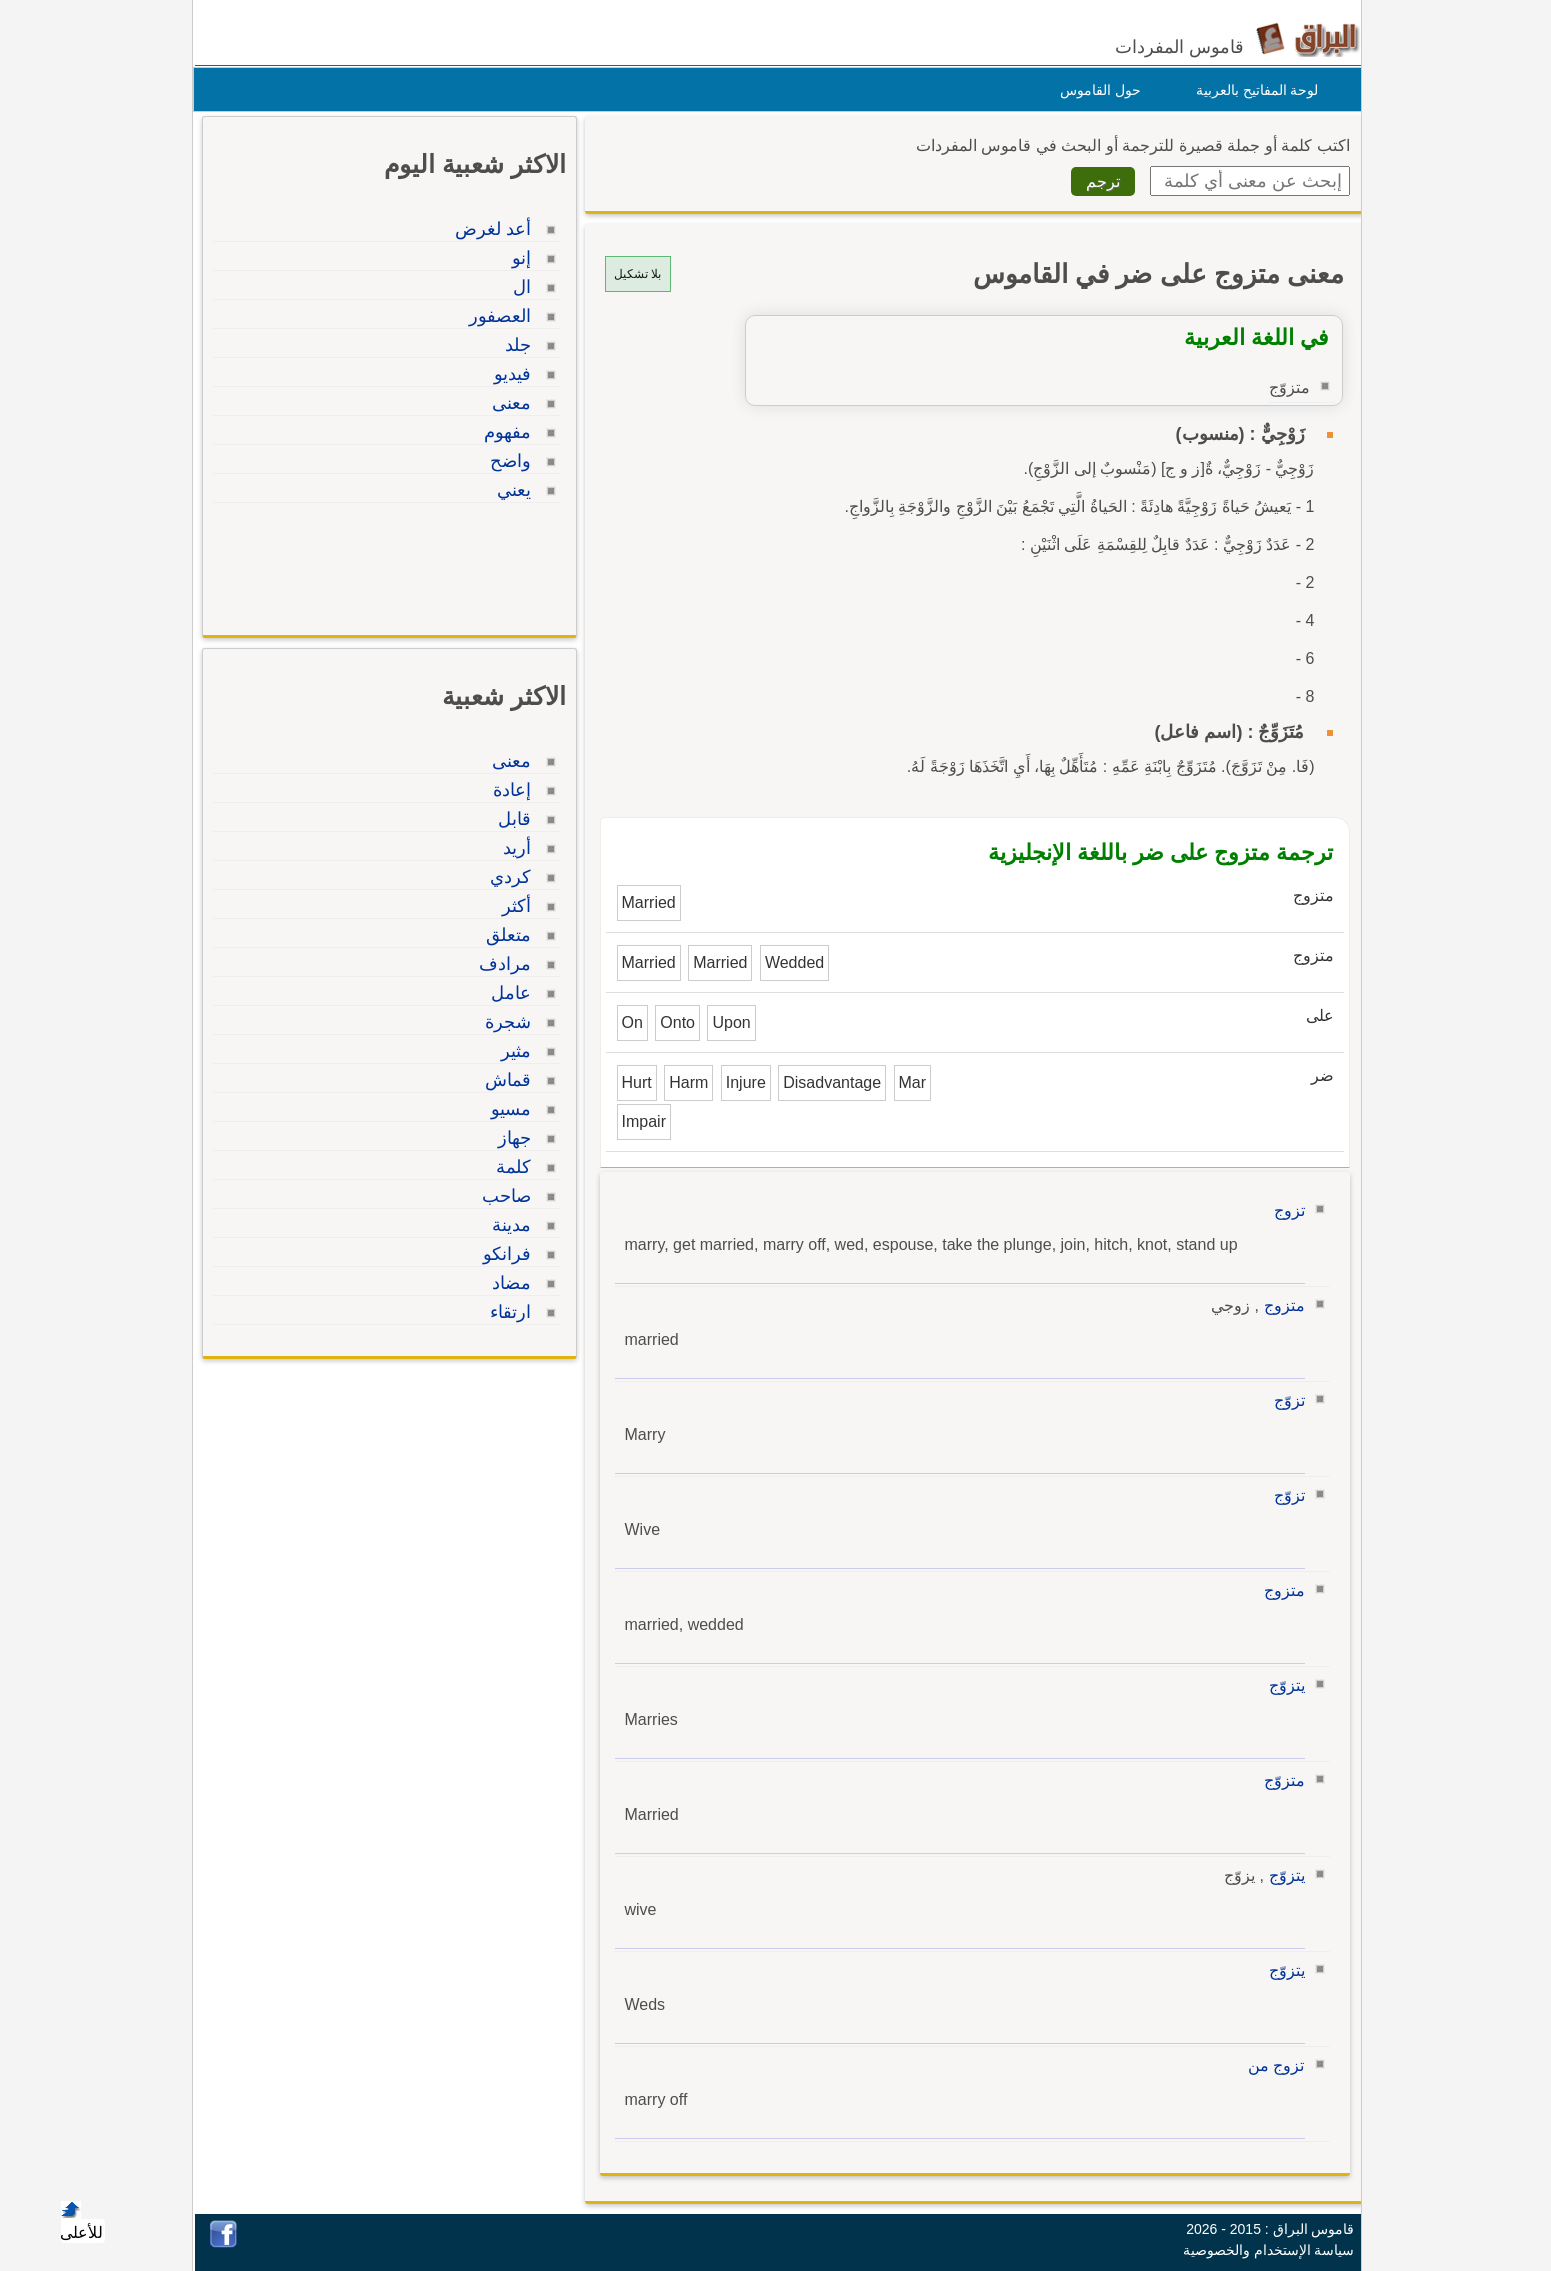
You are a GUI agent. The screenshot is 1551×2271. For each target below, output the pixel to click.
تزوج (1284, 1210)
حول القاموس (1095, 90)
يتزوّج (1282, 1685)
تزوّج (1284, 1400)
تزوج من (1271, 2065)
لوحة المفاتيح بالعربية (1252, 90)
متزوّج (1279, 1780)
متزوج (1279, 1305)
